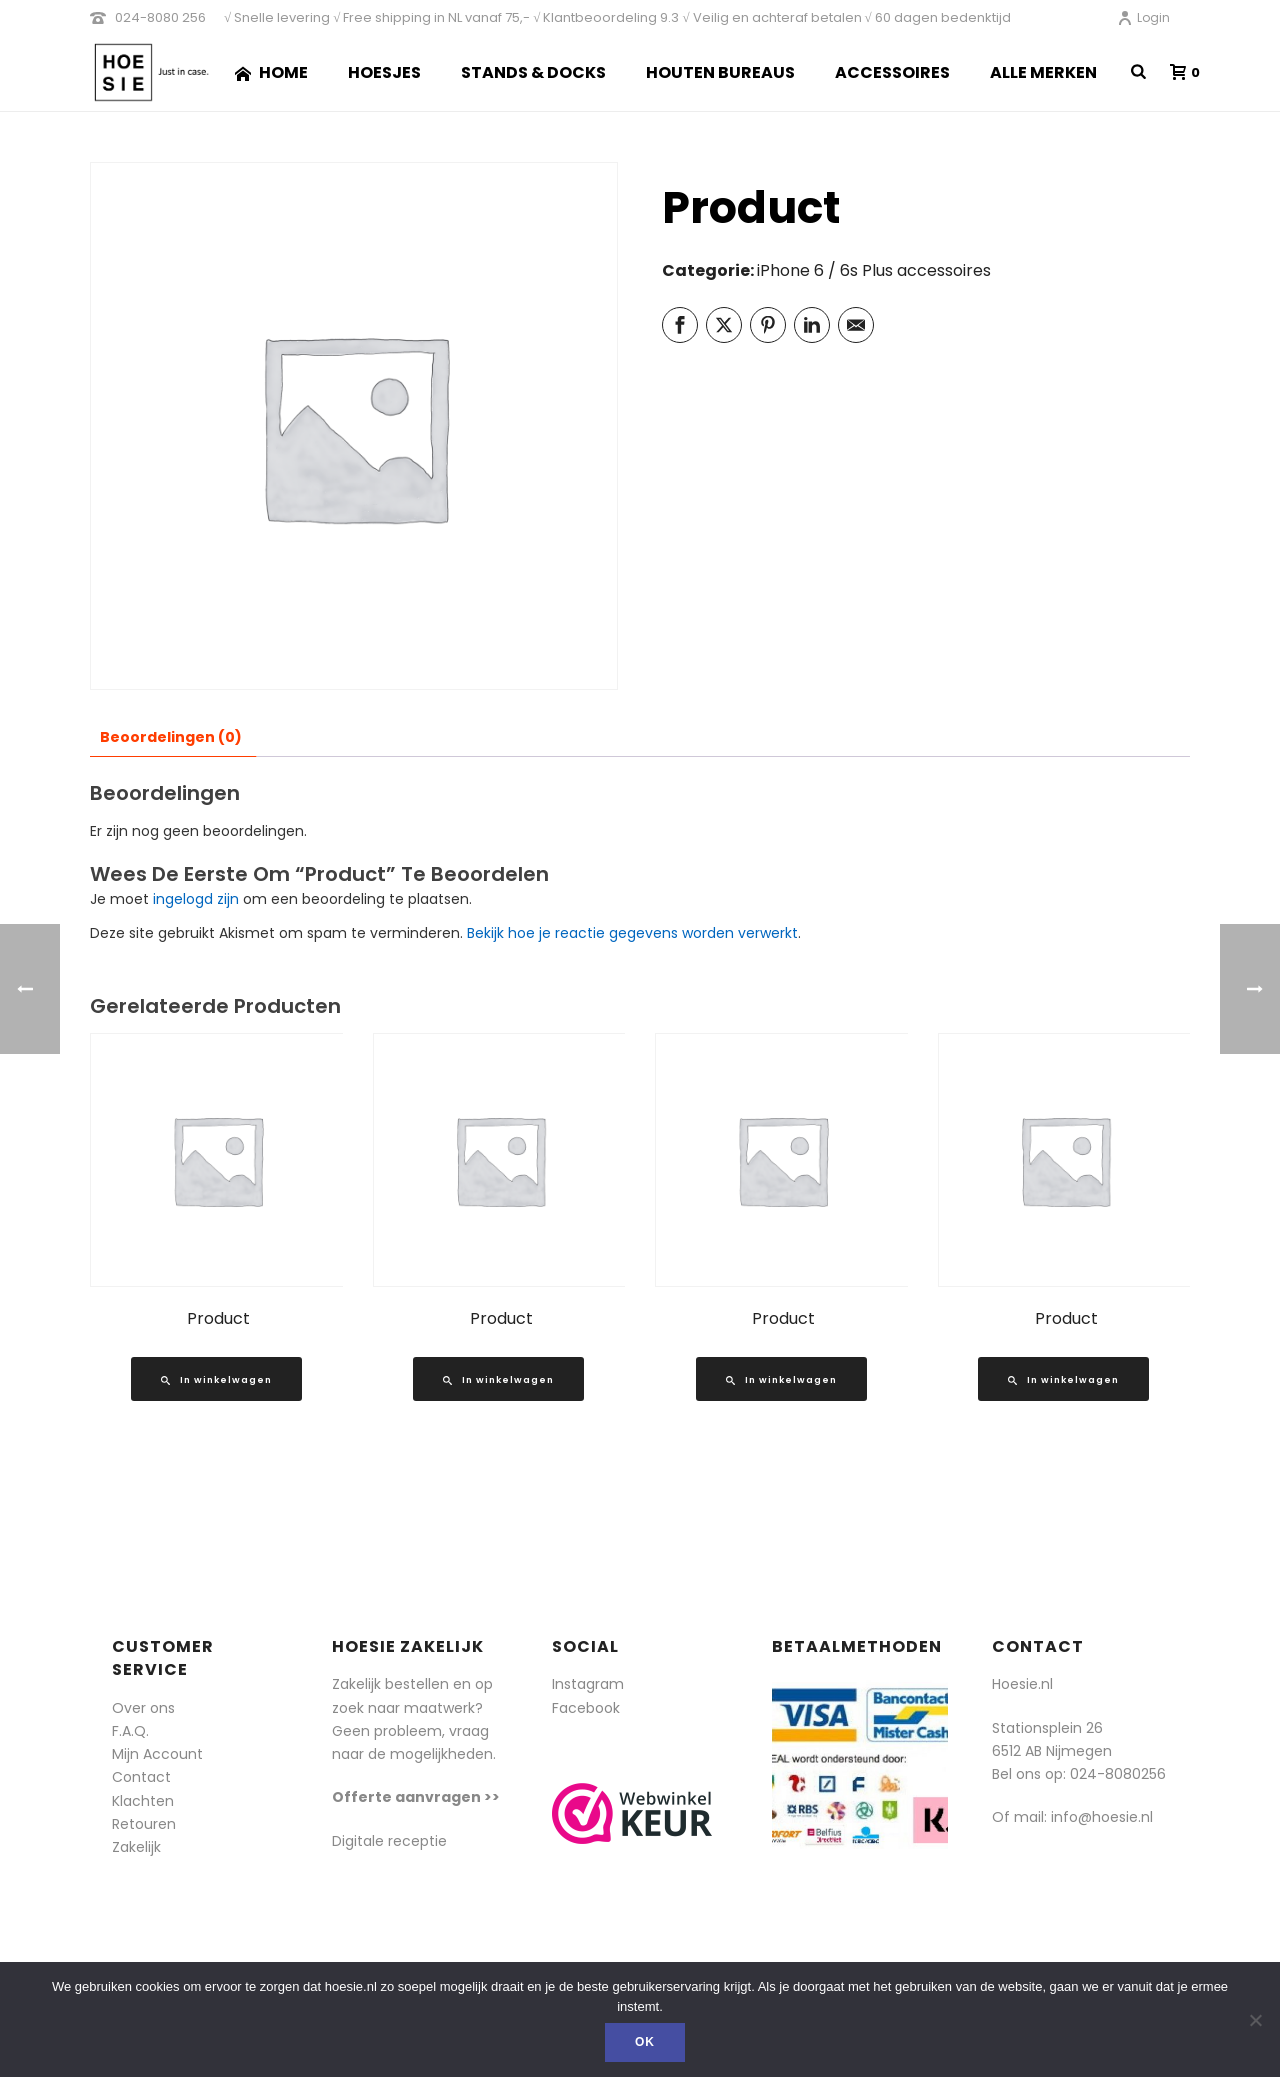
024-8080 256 (160, 17)
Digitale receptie (389, 1841)
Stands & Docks (533, 72)
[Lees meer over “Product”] (216, 1379)
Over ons (143, 1708)
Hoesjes (384, 72)
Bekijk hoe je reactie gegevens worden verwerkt (632, 933)
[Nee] (1255, 2020)
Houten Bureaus (720, 72)
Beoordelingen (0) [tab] (171, 737)
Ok (645, 2042)
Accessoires (892, 72)
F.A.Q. (130, 1731)
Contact (141, 1777)
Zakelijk (136, 1847)
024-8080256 (1118, 1774)
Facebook (586, 1708)
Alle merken (1043, 72)
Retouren (144, 1824)
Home (271, 72)
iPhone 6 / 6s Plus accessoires (874, 270)
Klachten (143, 1801)
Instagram (588, 1684)
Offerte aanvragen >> (416, 1797)
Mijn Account (157, 1754)
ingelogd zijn (196, 899)
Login (1143, 17)
